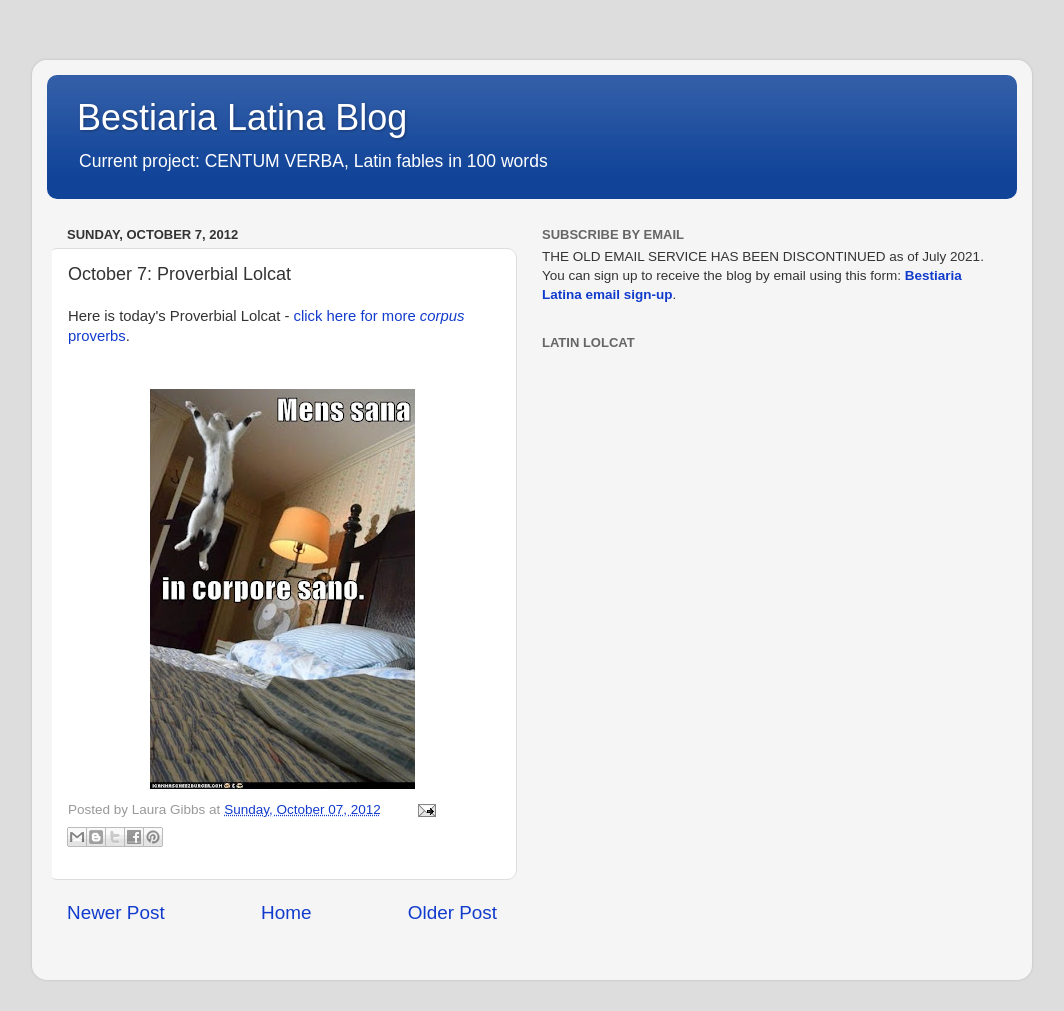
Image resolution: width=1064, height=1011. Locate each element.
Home (286, 912)
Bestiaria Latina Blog (242, 117)
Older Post (452, 912)
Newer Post (116, 912)
